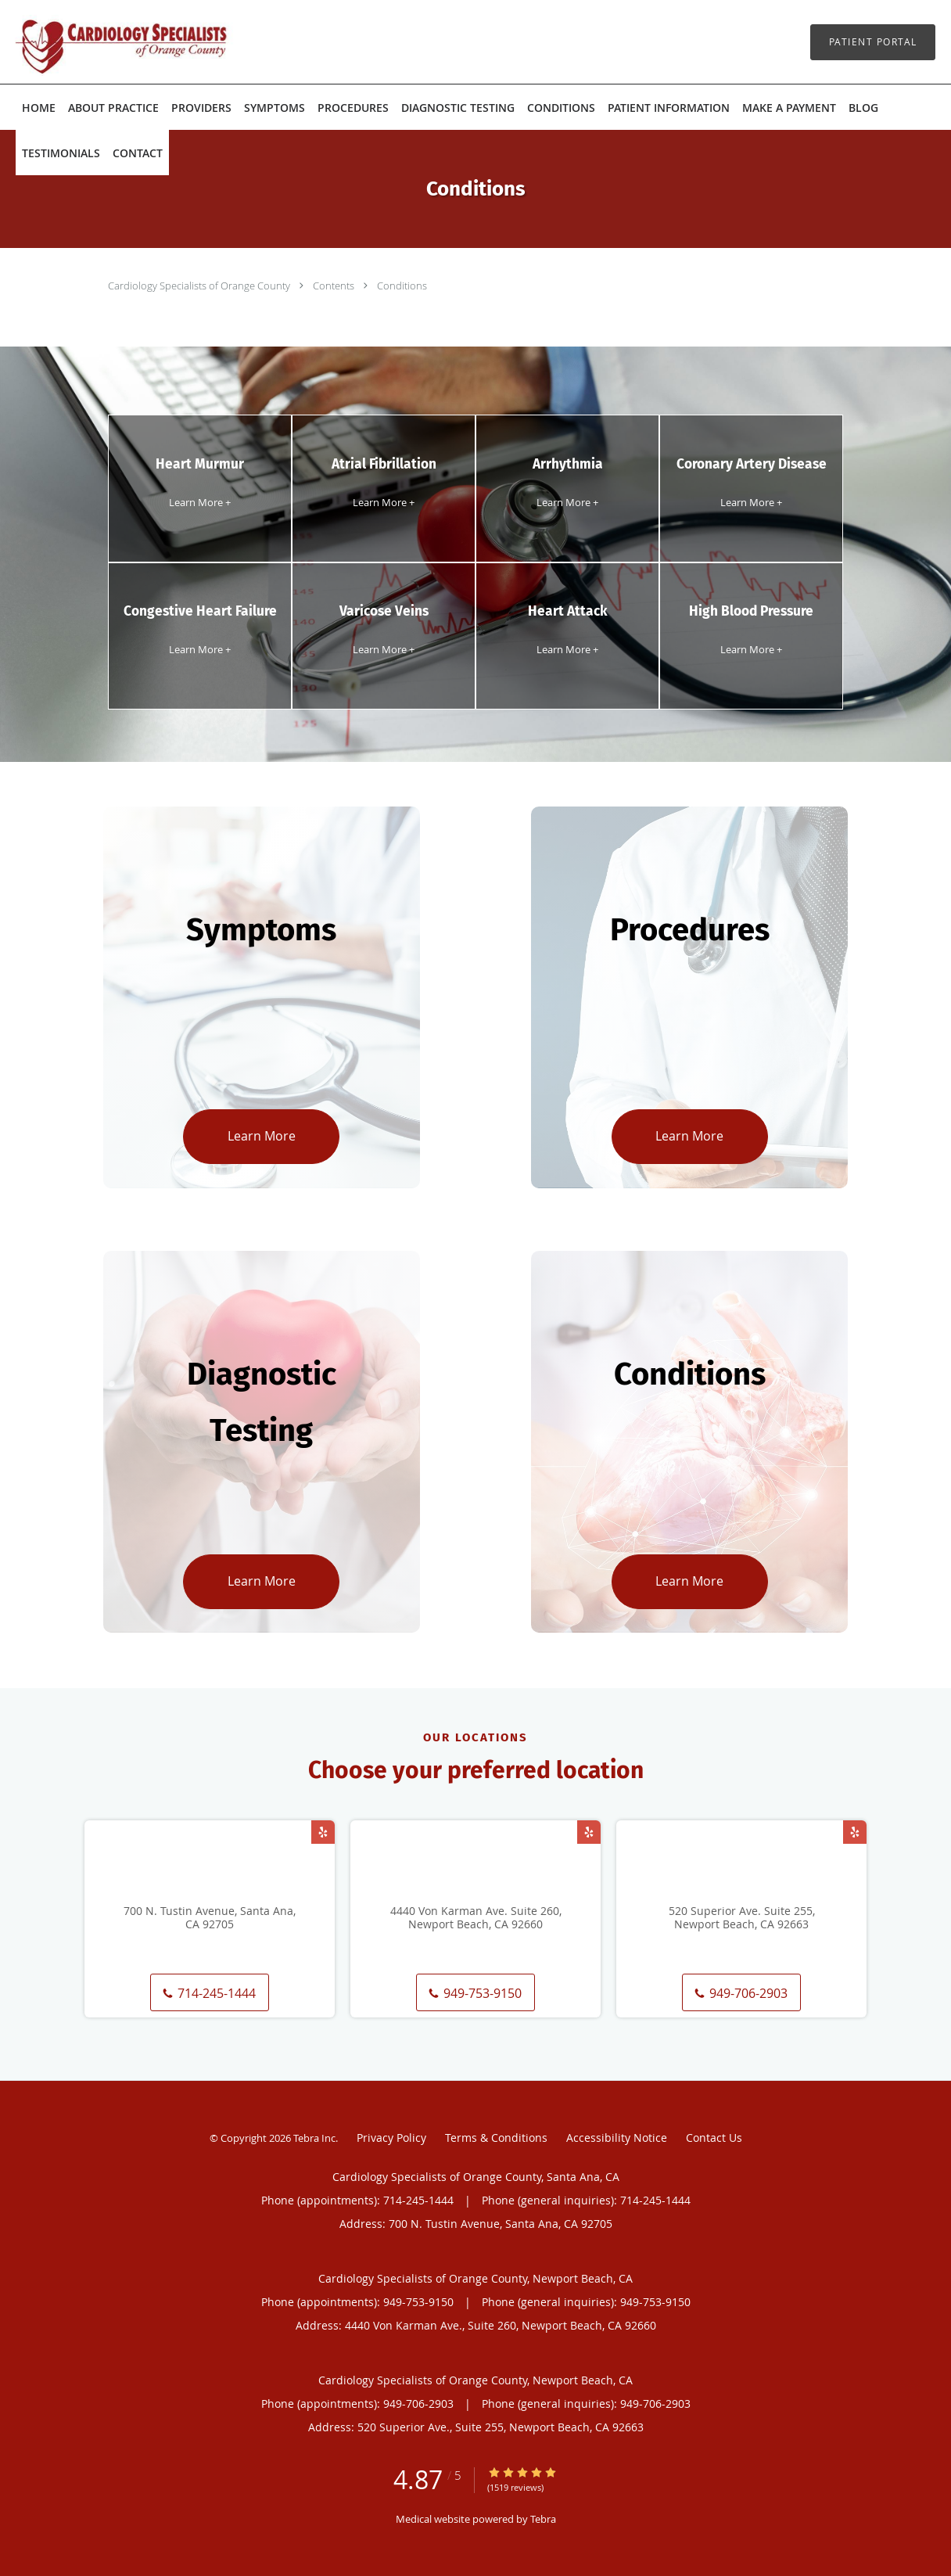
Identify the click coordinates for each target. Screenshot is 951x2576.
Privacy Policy (391, 2137)
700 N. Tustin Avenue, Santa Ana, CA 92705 (210, 1918)
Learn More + (200, 502)
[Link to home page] (98, 42)
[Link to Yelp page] (323, 1832)
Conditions (402, 285)
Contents (335, 285)
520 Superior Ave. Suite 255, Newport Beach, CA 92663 (742, 1918)
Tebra (543, 2519)
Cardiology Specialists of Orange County (200, 285)
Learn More (262, 1135)
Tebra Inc (314, 2138)
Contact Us (714, 2137)
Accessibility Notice (616, 2137)
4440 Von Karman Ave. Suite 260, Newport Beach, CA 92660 (476, 1918)
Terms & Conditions (496, 2137)
